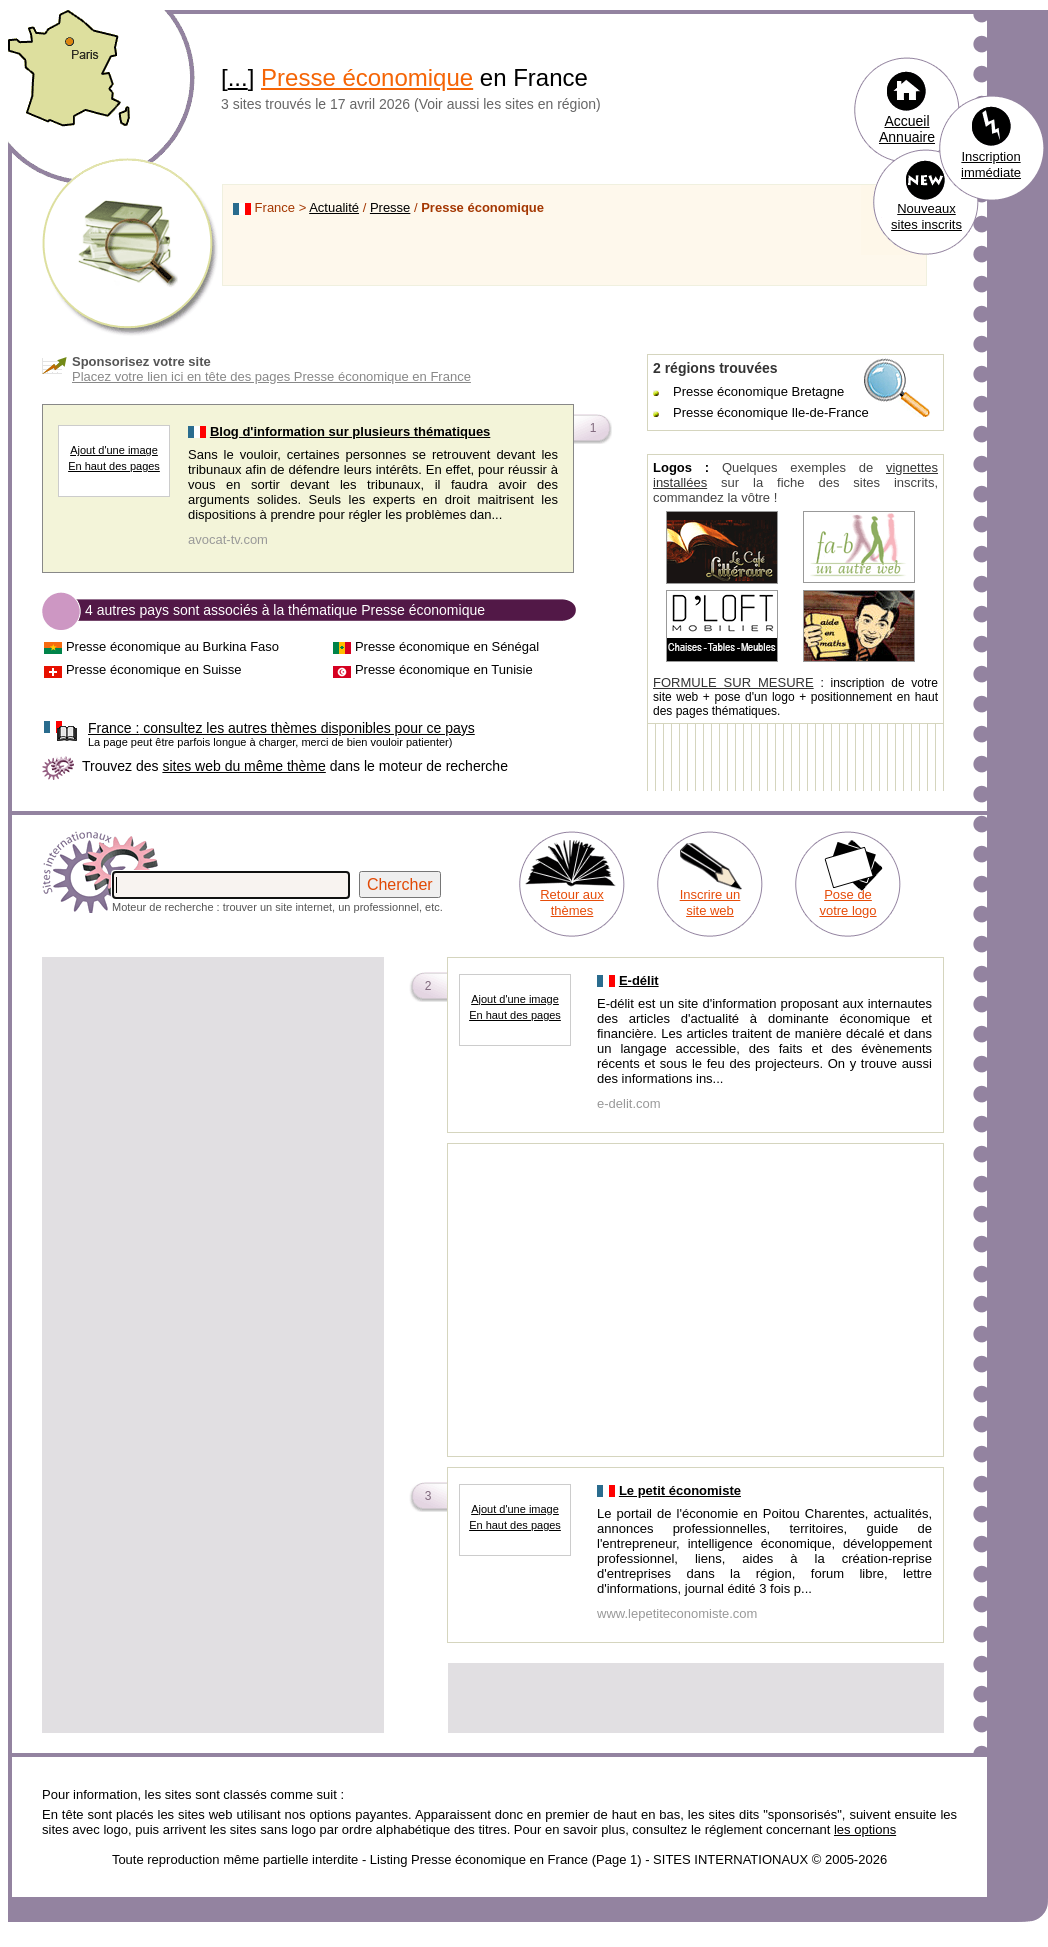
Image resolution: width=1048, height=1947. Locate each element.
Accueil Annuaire (907, 129)
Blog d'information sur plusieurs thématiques (350, 431)
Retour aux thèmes (572, 902)
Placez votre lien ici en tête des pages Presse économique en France (271, 376)
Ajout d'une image (114, 450)
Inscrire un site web (710, 902)
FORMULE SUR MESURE (733, 682)
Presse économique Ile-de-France (771, 412)
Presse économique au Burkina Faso (172, 646)
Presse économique (367, 77)
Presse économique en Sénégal (447, 646)
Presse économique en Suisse (154, 669)
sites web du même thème (243, 766)
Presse (390, 207)
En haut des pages (114, 466)
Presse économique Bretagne (758, 391)
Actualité (334, 207)
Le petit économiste (680, 1490)
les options (865, 1829)
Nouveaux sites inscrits (926, 216)
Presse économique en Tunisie (444, 669)
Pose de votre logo (847, 902)
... (238, 77)
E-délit (639, 980)
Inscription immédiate (991, 164)
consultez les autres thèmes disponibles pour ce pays (281, 728)
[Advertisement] (213, 1100)
